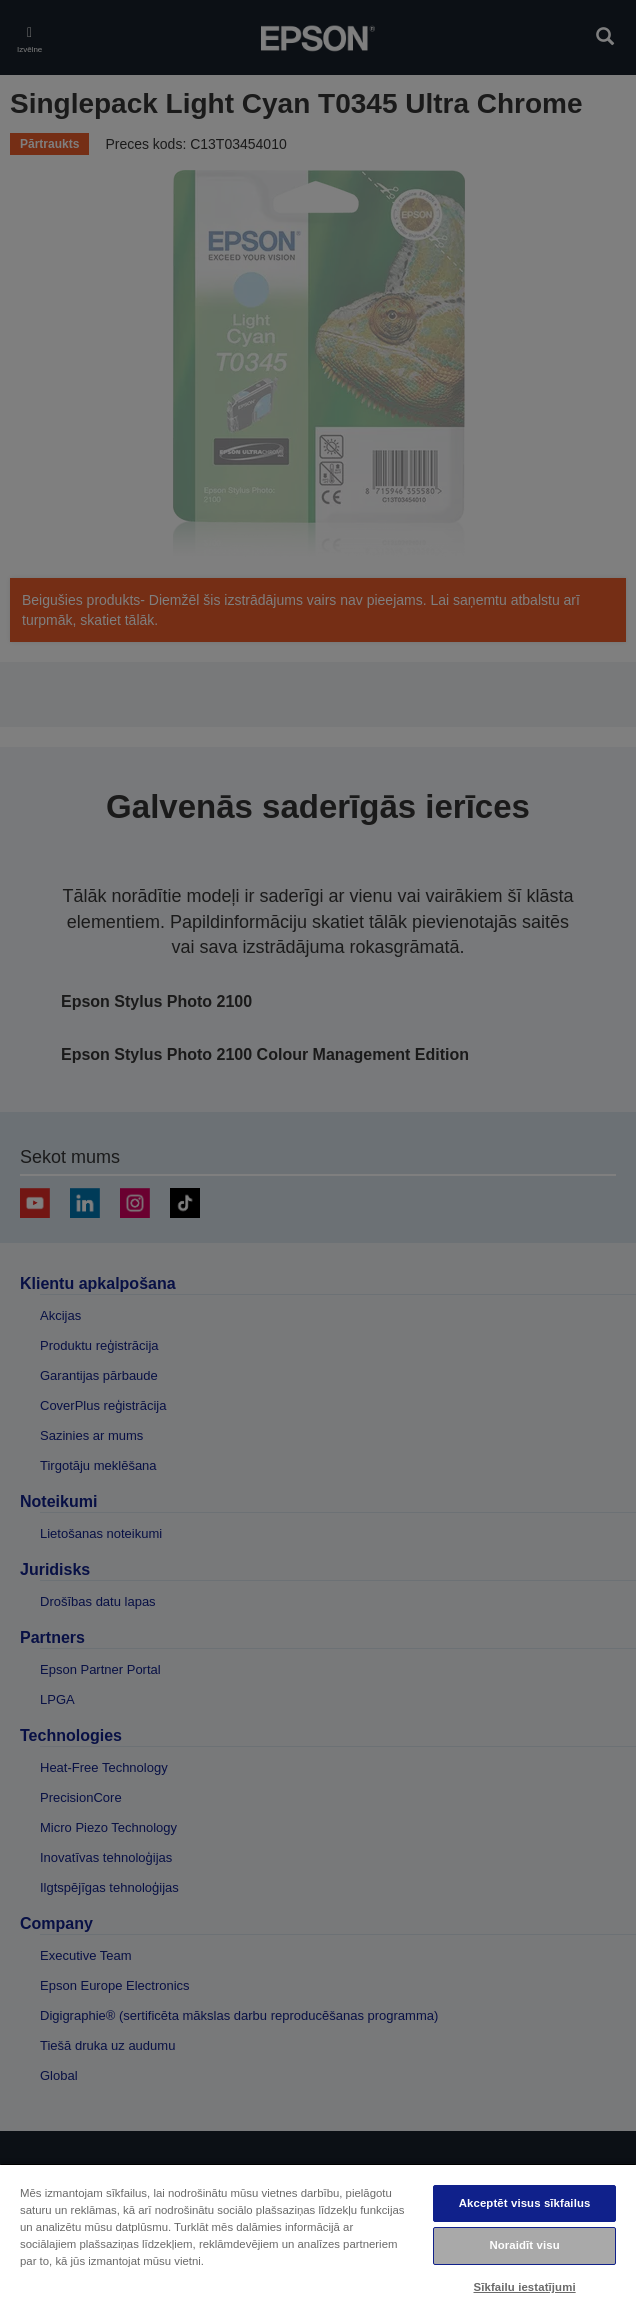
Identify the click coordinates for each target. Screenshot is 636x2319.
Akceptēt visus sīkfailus (525, 2203)
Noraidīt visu (524, 2245)
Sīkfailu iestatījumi (525, 2287)
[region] (318, 2241)
